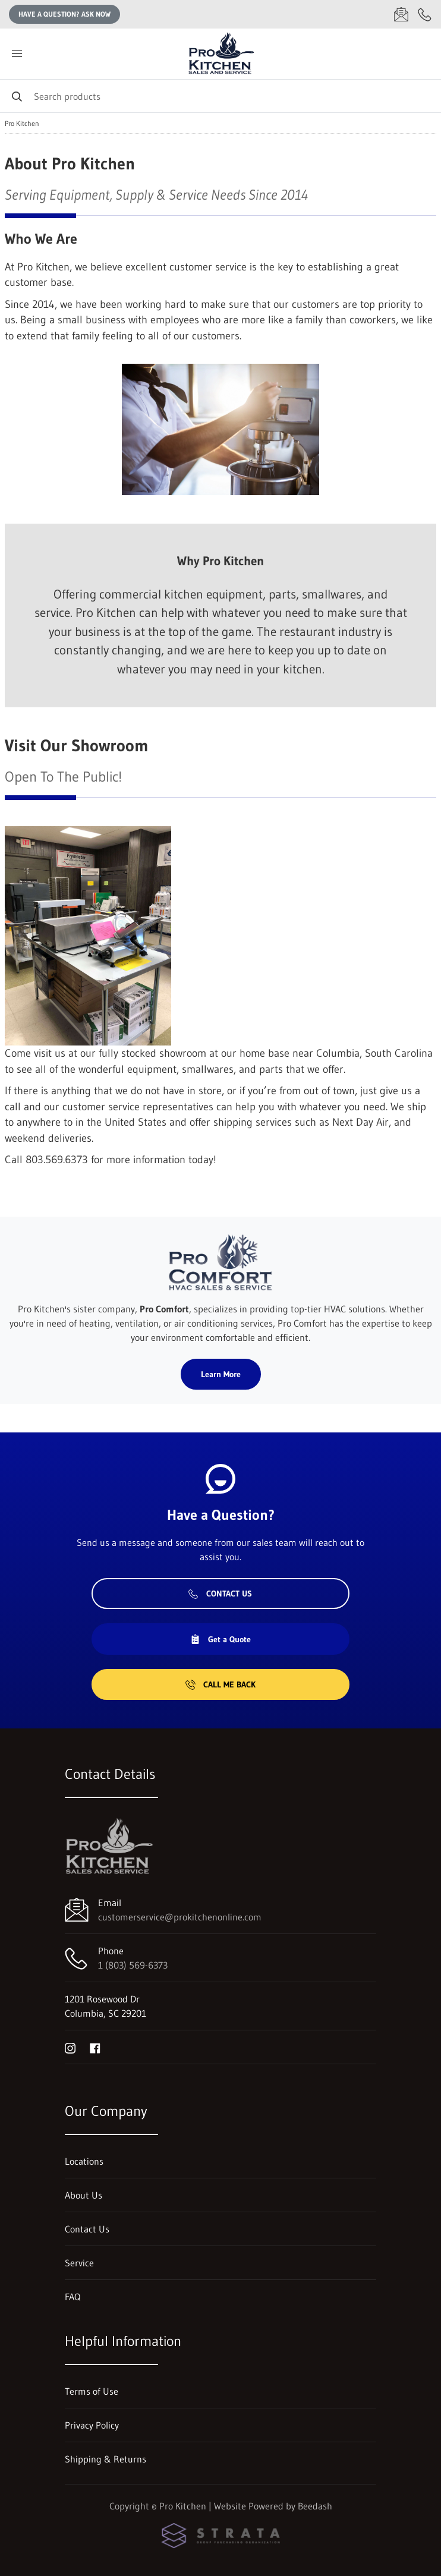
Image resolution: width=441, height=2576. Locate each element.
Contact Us (220, 1593)
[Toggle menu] (17, 54)
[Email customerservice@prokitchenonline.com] (401, 14)
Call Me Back (220, 1684)
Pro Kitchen (22, 123)
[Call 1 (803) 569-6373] (425, 14)
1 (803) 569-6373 (133, 1965)
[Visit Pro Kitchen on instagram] (70, 2047)
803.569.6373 (57, 1159)
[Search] (220, 96)
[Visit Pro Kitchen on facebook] (95, 2047)
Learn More (221, 1374)
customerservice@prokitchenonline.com (180, 1917)
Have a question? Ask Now (64, 14)
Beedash (315, 2506)
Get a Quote (220, 1639)
